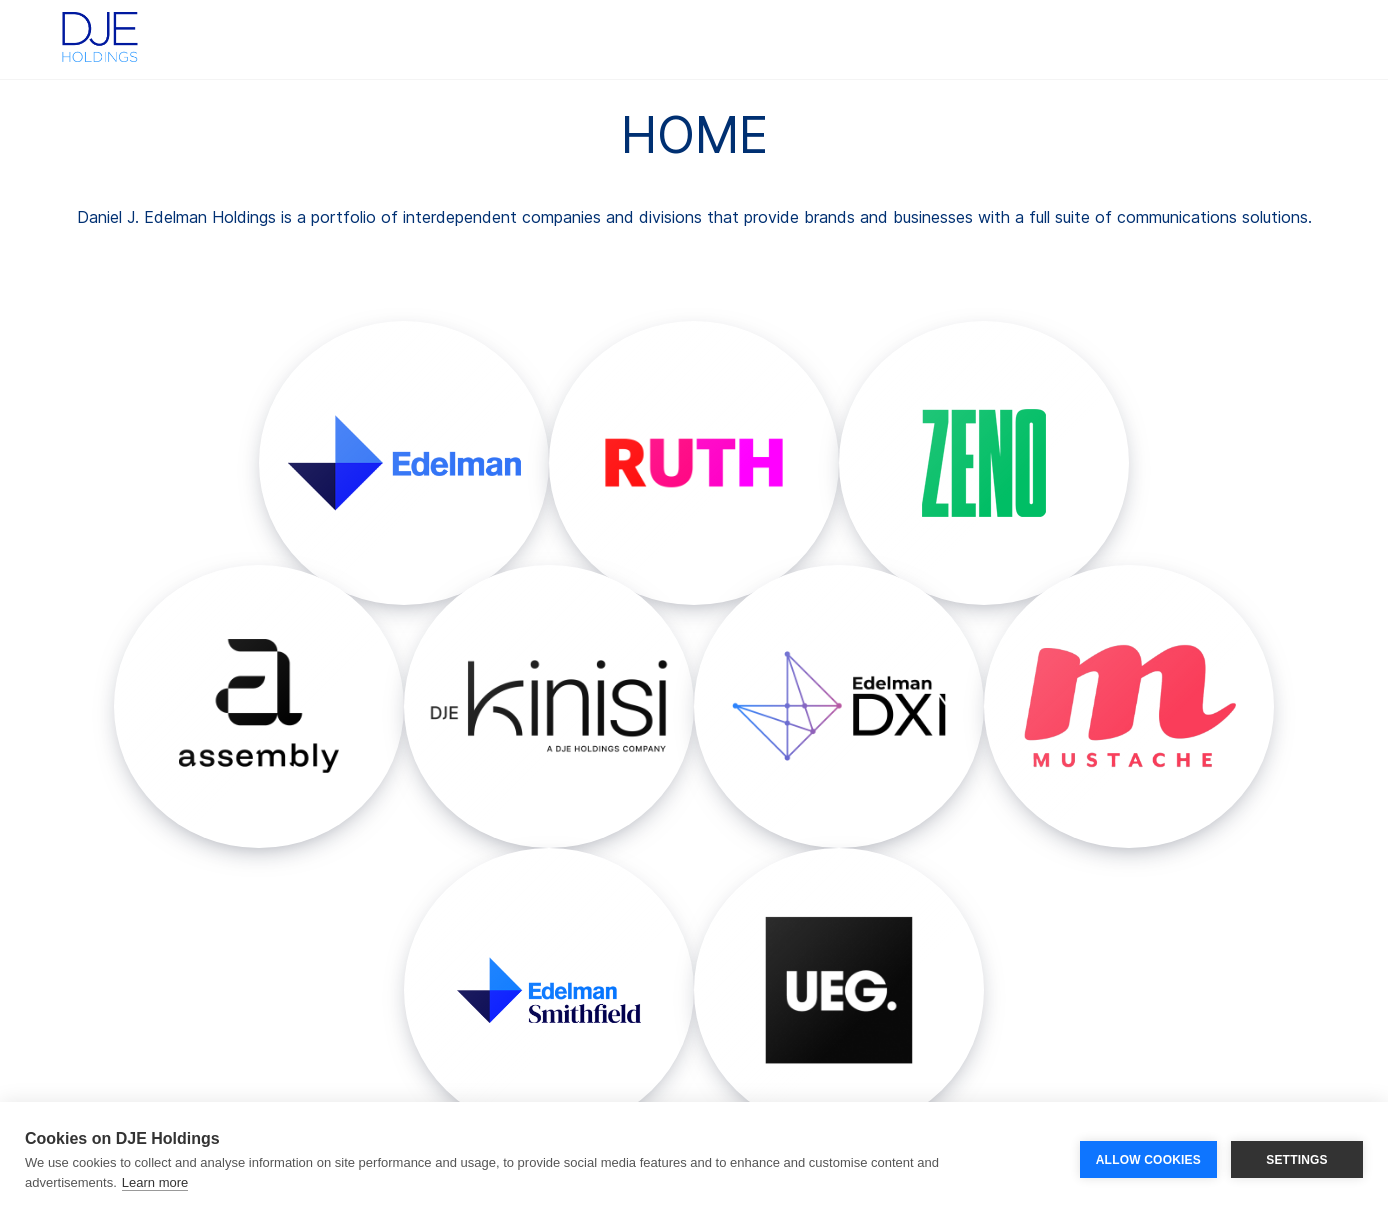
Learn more (155, 1182)
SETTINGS (1297, 1160)
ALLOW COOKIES (1148, 1160)
